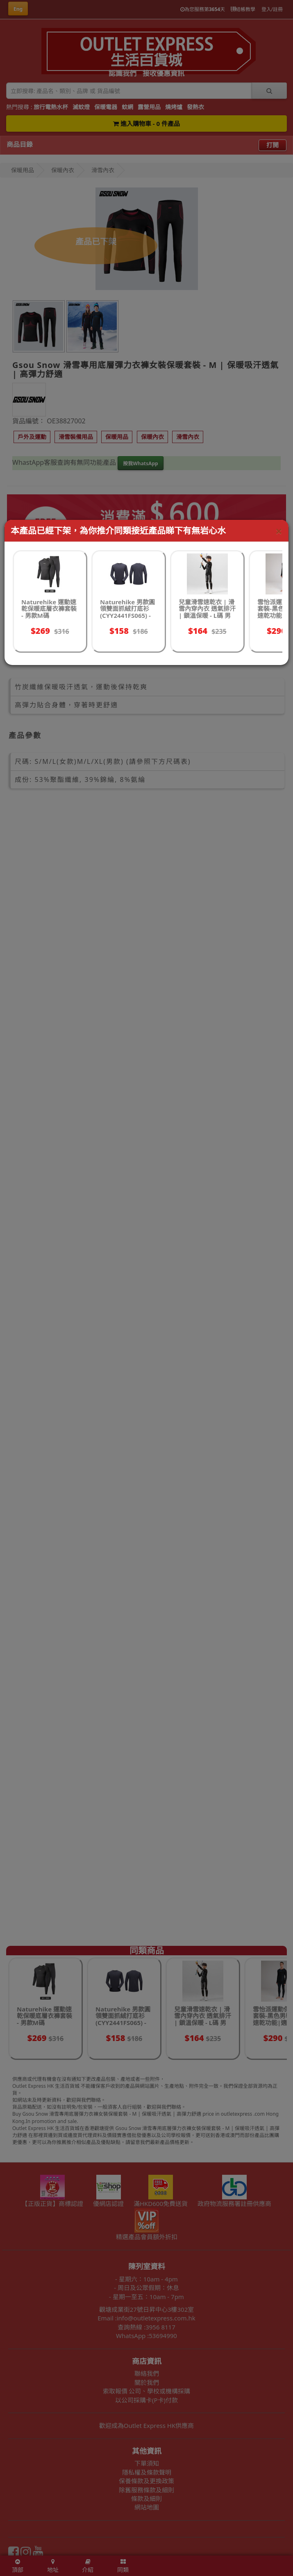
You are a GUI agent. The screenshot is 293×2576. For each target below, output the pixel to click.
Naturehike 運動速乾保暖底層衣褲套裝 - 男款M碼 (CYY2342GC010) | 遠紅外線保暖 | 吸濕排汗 (49, 619)
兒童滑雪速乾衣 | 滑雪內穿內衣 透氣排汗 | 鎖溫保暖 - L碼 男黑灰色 (207, 612)
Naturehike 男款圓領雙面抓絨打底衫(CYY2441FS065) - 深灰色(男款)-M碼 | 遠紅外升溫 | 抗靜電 (128, 615)
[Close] (278, 531)
